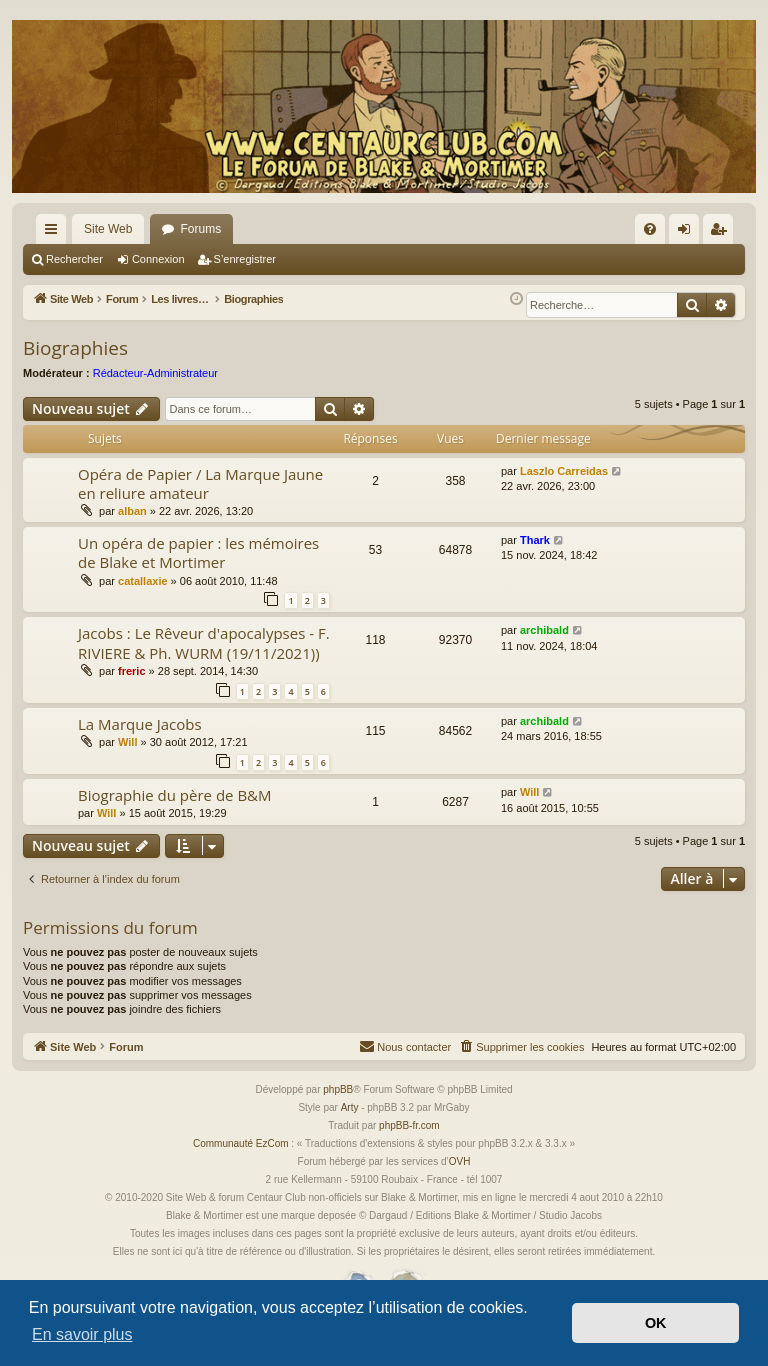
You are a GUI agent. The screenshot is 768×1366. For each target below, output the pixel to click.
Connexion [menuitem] (688, 233)
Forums (200, 229)
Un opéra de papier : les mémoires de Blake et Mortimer (198, 568)
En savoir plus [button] (82, 1334)
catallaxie (143, 597)
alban (132, 527)
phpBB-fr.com (409, 1141)
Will (127, 758)
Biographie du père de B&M (175, 811)
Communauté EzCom (241, 1159)
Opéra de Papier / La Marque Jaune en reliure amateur (200, 499)
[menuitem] (650, 229)
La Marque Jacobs (140, 740)
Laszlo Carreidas (564, 487)
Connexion (158, 259)
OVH (460, 1177)
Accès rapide (55, 233)
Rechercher (74, 259)
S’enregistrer (245, 259)
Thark (535, 556)
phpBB (338, 1105)
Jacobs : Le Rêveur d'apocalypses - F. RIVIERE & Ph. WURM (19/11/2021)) (204, 658)
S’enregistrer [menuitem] (722, 233)
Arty (350, 1123)
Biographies (75, 364)
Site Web (108, 229)
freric (132, 687)
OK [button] (656, 1323)
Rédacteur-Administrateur (155, 389)
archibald (544, 646)
